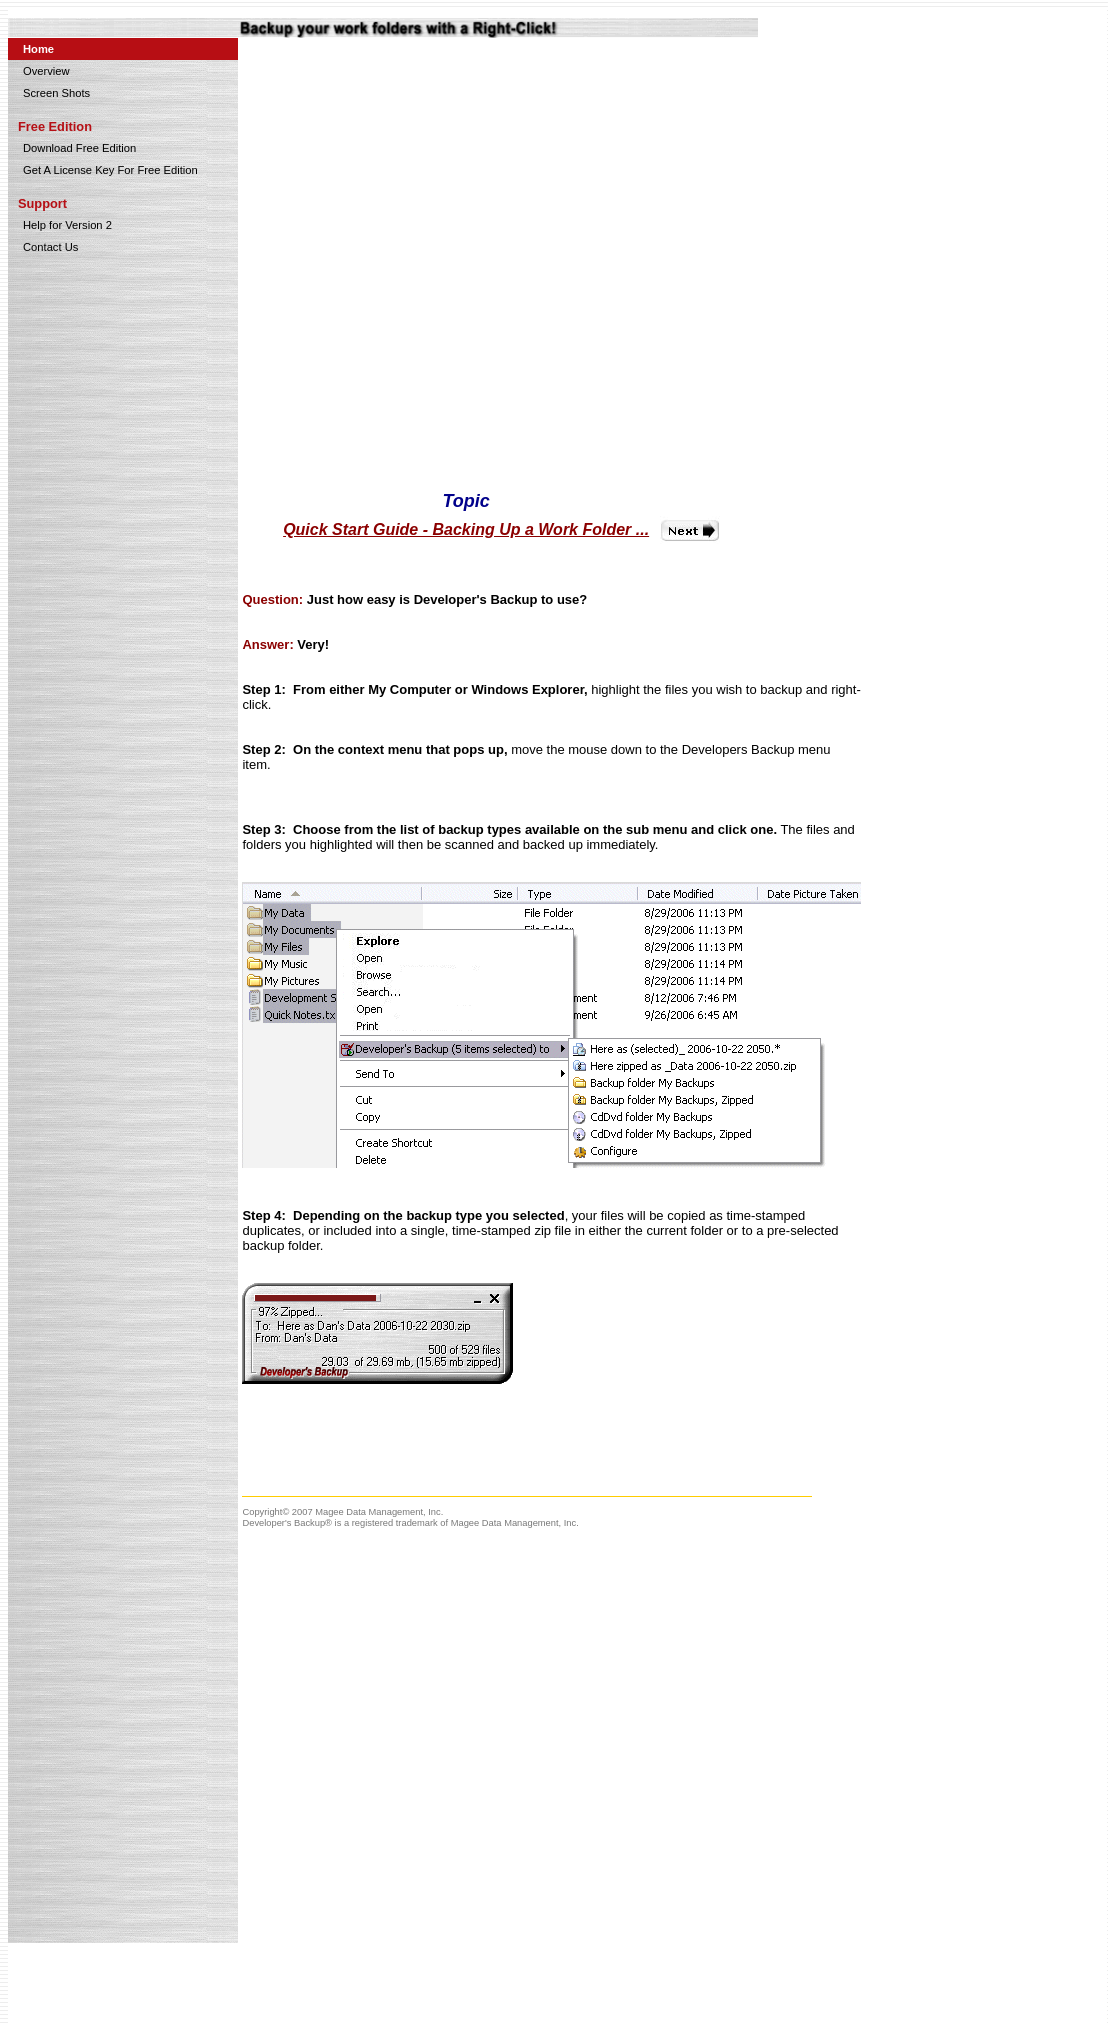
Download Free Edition (79, 148)
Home (38, 49)
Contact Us (50, 247)
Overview (46, 71)
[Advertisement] (993, 343)
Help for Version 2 (67, 225)
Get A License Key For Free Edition (110, 170)
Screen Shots (56, 93)
